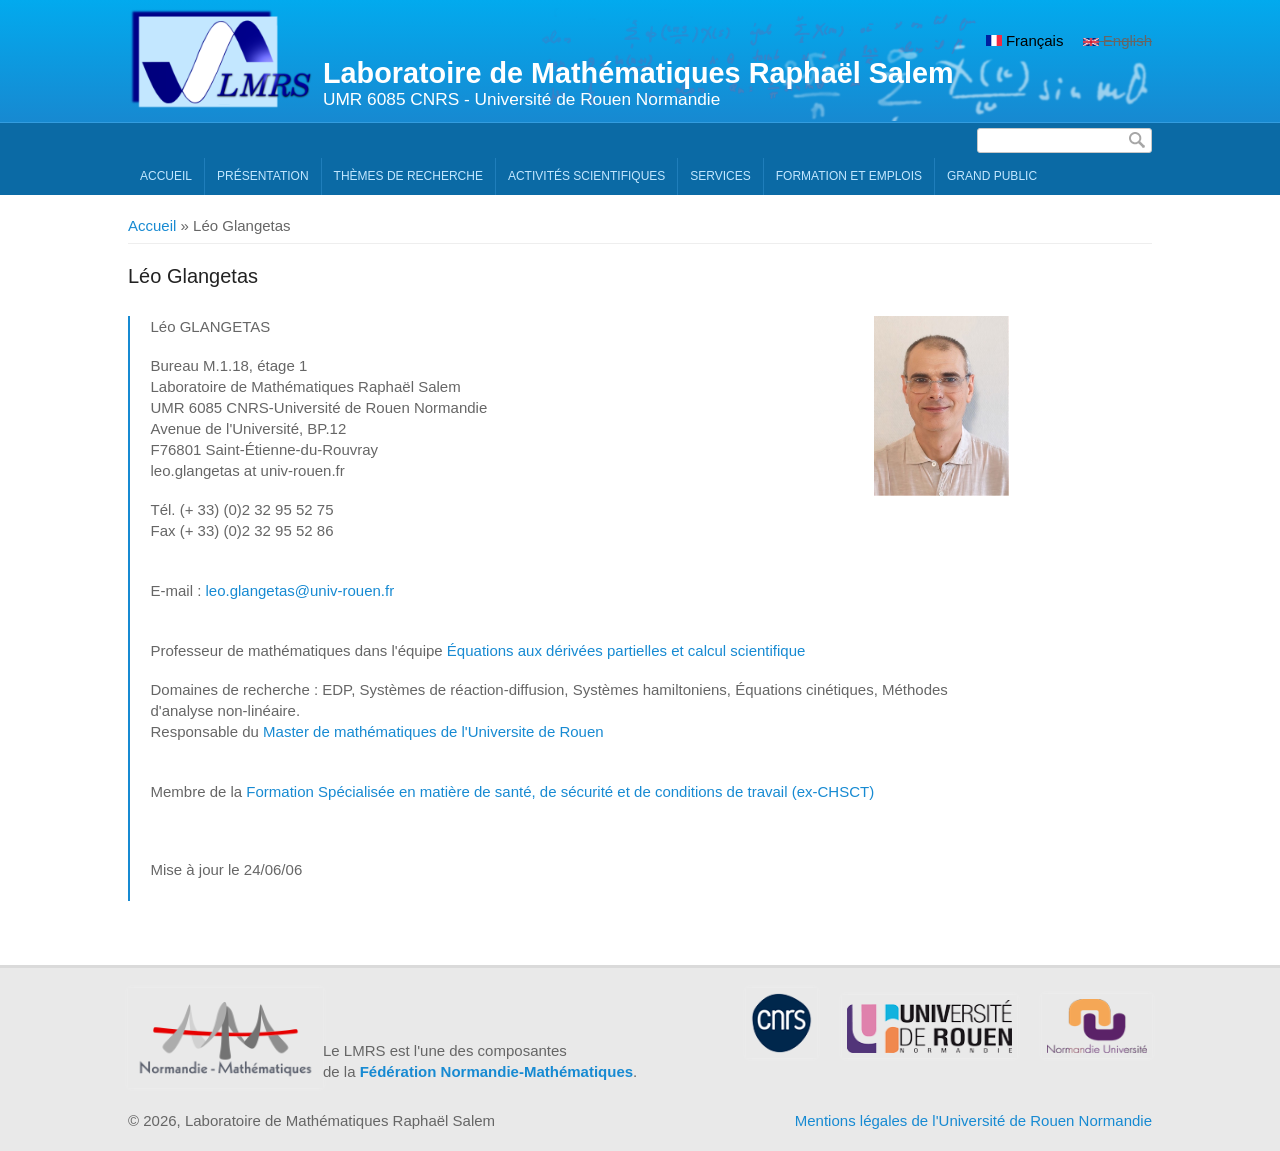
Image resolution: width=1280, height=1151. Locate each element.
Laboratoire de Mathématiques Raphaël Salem (638, 73)
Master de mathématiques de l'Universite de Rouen (433, 731)
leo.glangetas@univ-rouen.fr (299, 590)
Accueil (166, 176)
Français (1025, 40)
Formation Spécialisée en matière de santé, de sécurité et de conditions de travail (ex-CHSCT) (560, 791)
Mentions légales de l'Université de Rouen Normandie (973, 1120)
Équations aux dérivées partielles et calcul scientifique (626, 650)
